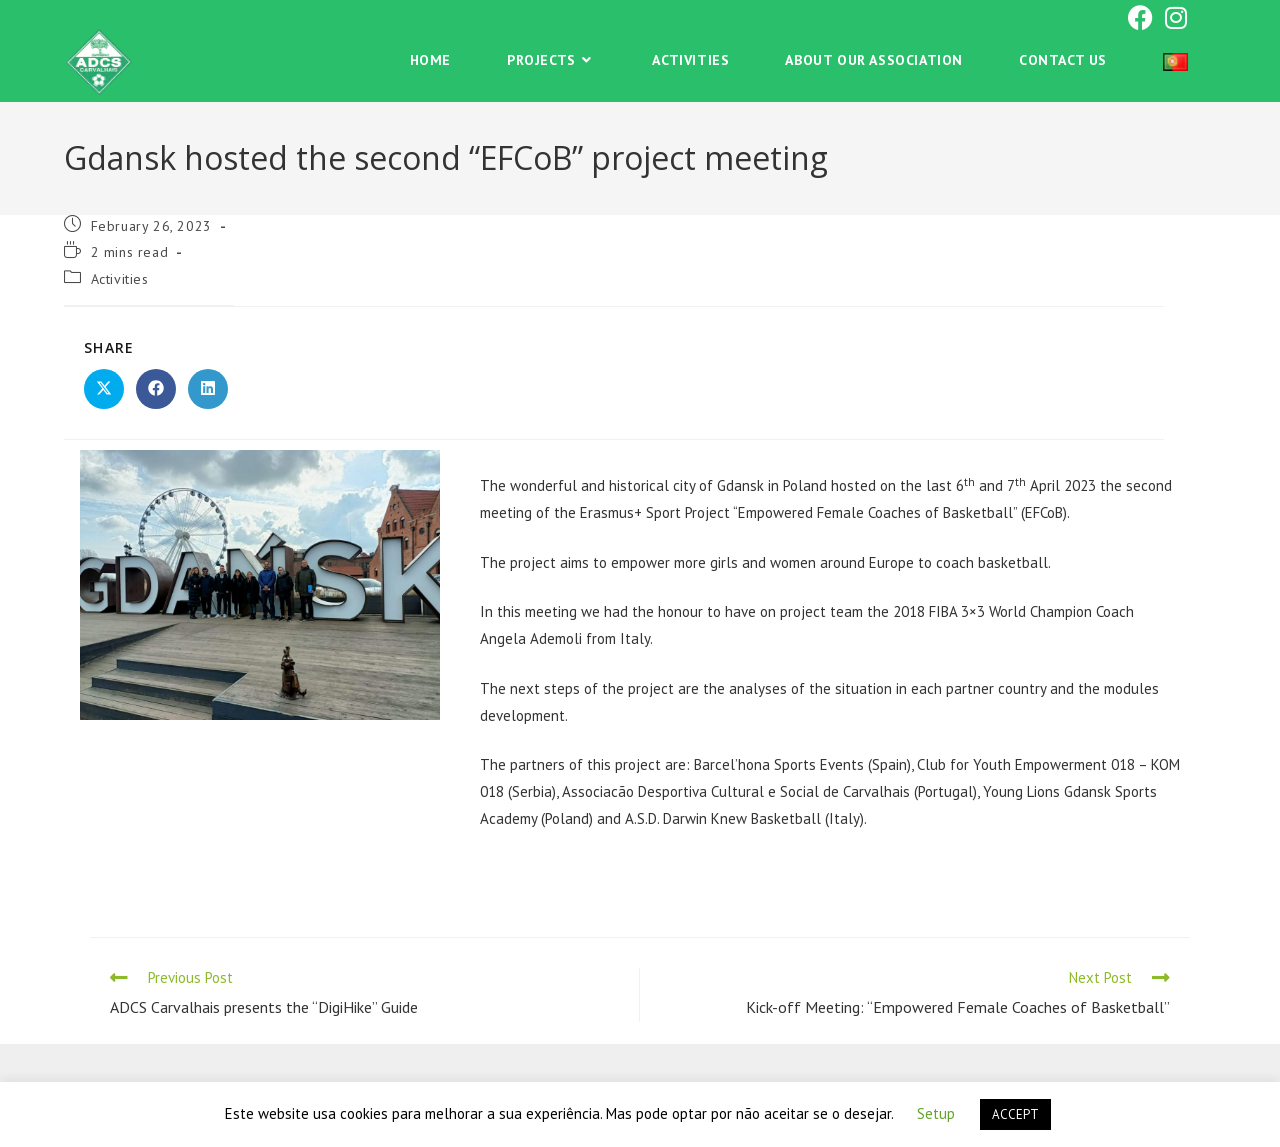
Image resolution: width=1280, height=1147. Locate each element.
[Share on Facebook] (156, 389)
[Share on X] (104, 389)
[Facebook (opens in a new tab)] (1140, 17)
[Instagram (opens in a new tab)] (1173, 17)
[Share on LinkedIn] (208, 389)
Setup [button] (936, 1113)
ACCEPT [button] (1015, 1114)
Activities (120, 279)
